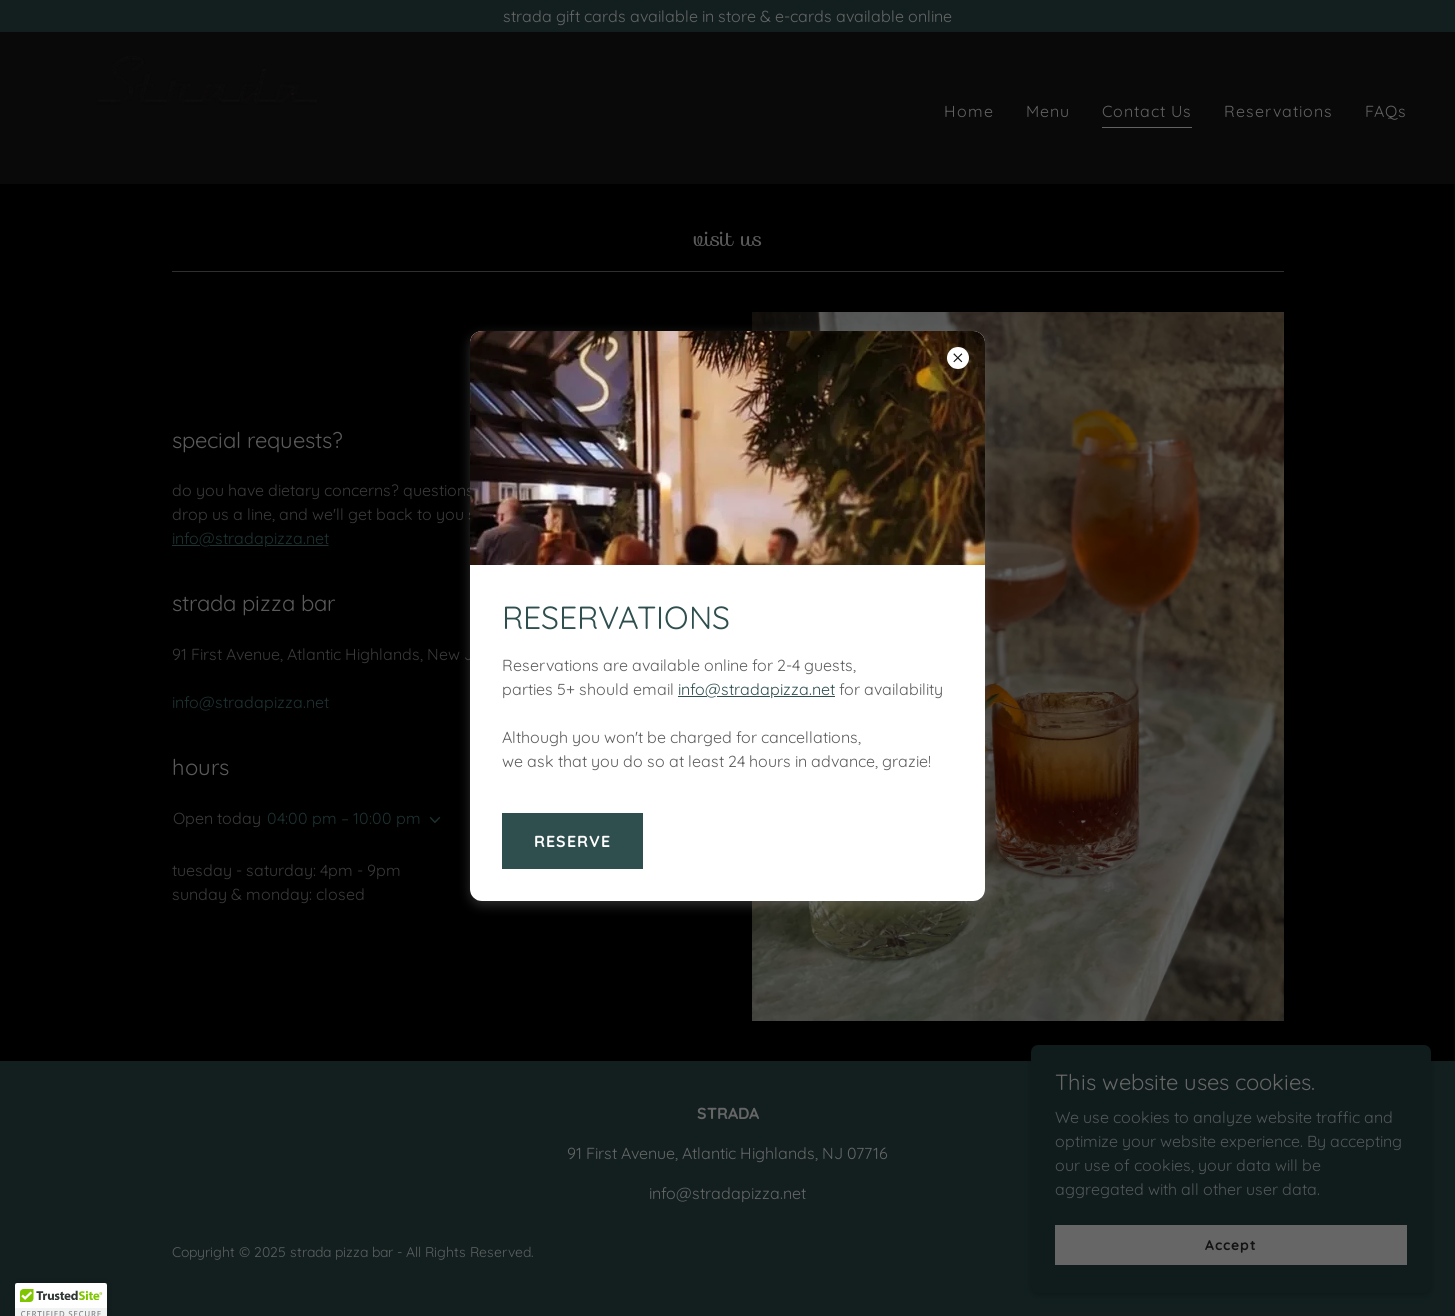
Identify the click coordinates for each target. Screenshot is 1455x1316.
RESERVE (572, 841)
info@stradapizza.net (756, 689)
